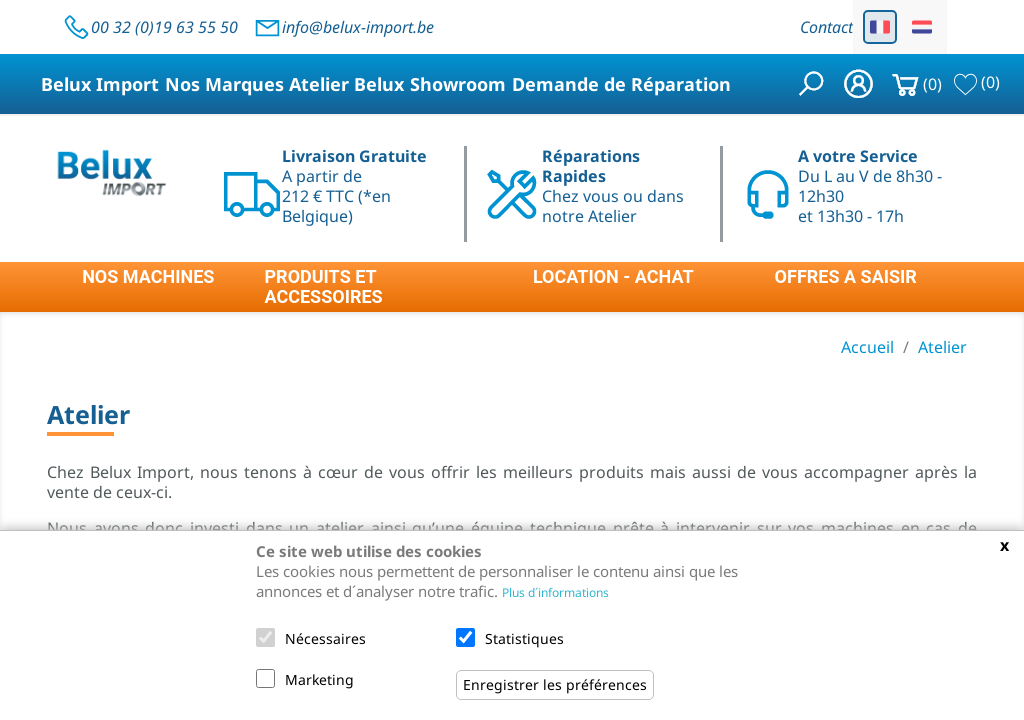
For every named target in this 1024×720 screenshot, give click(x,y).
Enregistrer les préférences (555, 684)
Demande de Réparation (621, 84)
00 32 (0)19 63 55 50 (150, 27)
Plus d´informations (555, 592)
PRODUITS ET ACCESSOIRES (324, 287)
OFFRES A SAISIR (846, 277)
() (977, 82)
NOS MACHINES (148, 277)
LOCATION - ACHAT (613, 277)
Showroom (458, 84)
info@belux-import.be (343, 27)
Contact (826, 27)
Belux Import (100, 84)
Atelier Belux (346, 84)
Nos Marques (224, 84)
